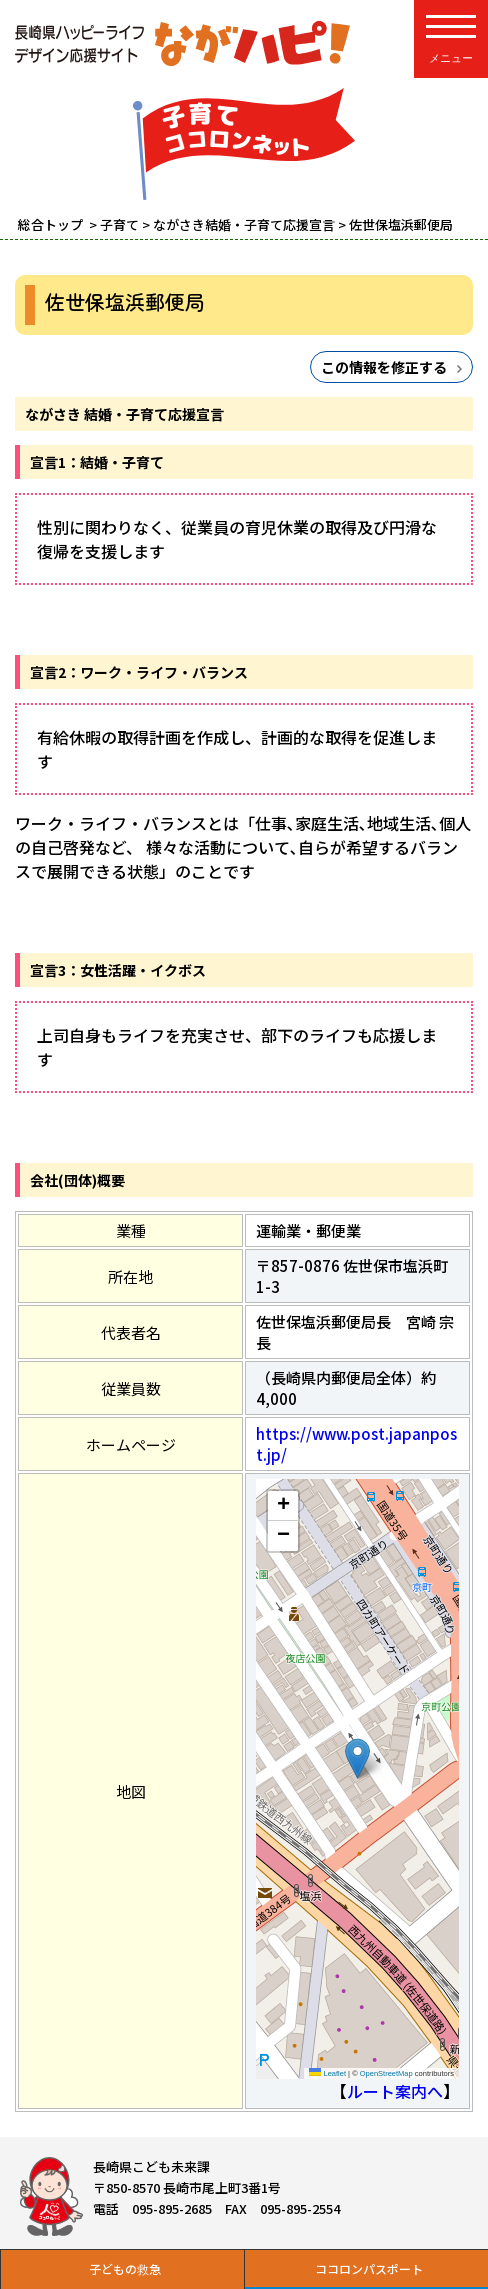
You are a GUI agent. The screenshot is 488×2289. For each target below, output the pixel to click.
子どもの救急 (125, 2268)
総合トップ (52, 224)
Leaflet (327, 2073)
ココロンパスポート (369, 2268)
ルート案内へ (395, 2091)
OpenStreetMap (386, 2073)
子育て (119, 224)
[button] (357, 1758)
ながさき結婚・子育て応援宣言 (244, 224)
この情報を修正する (384, 367)
